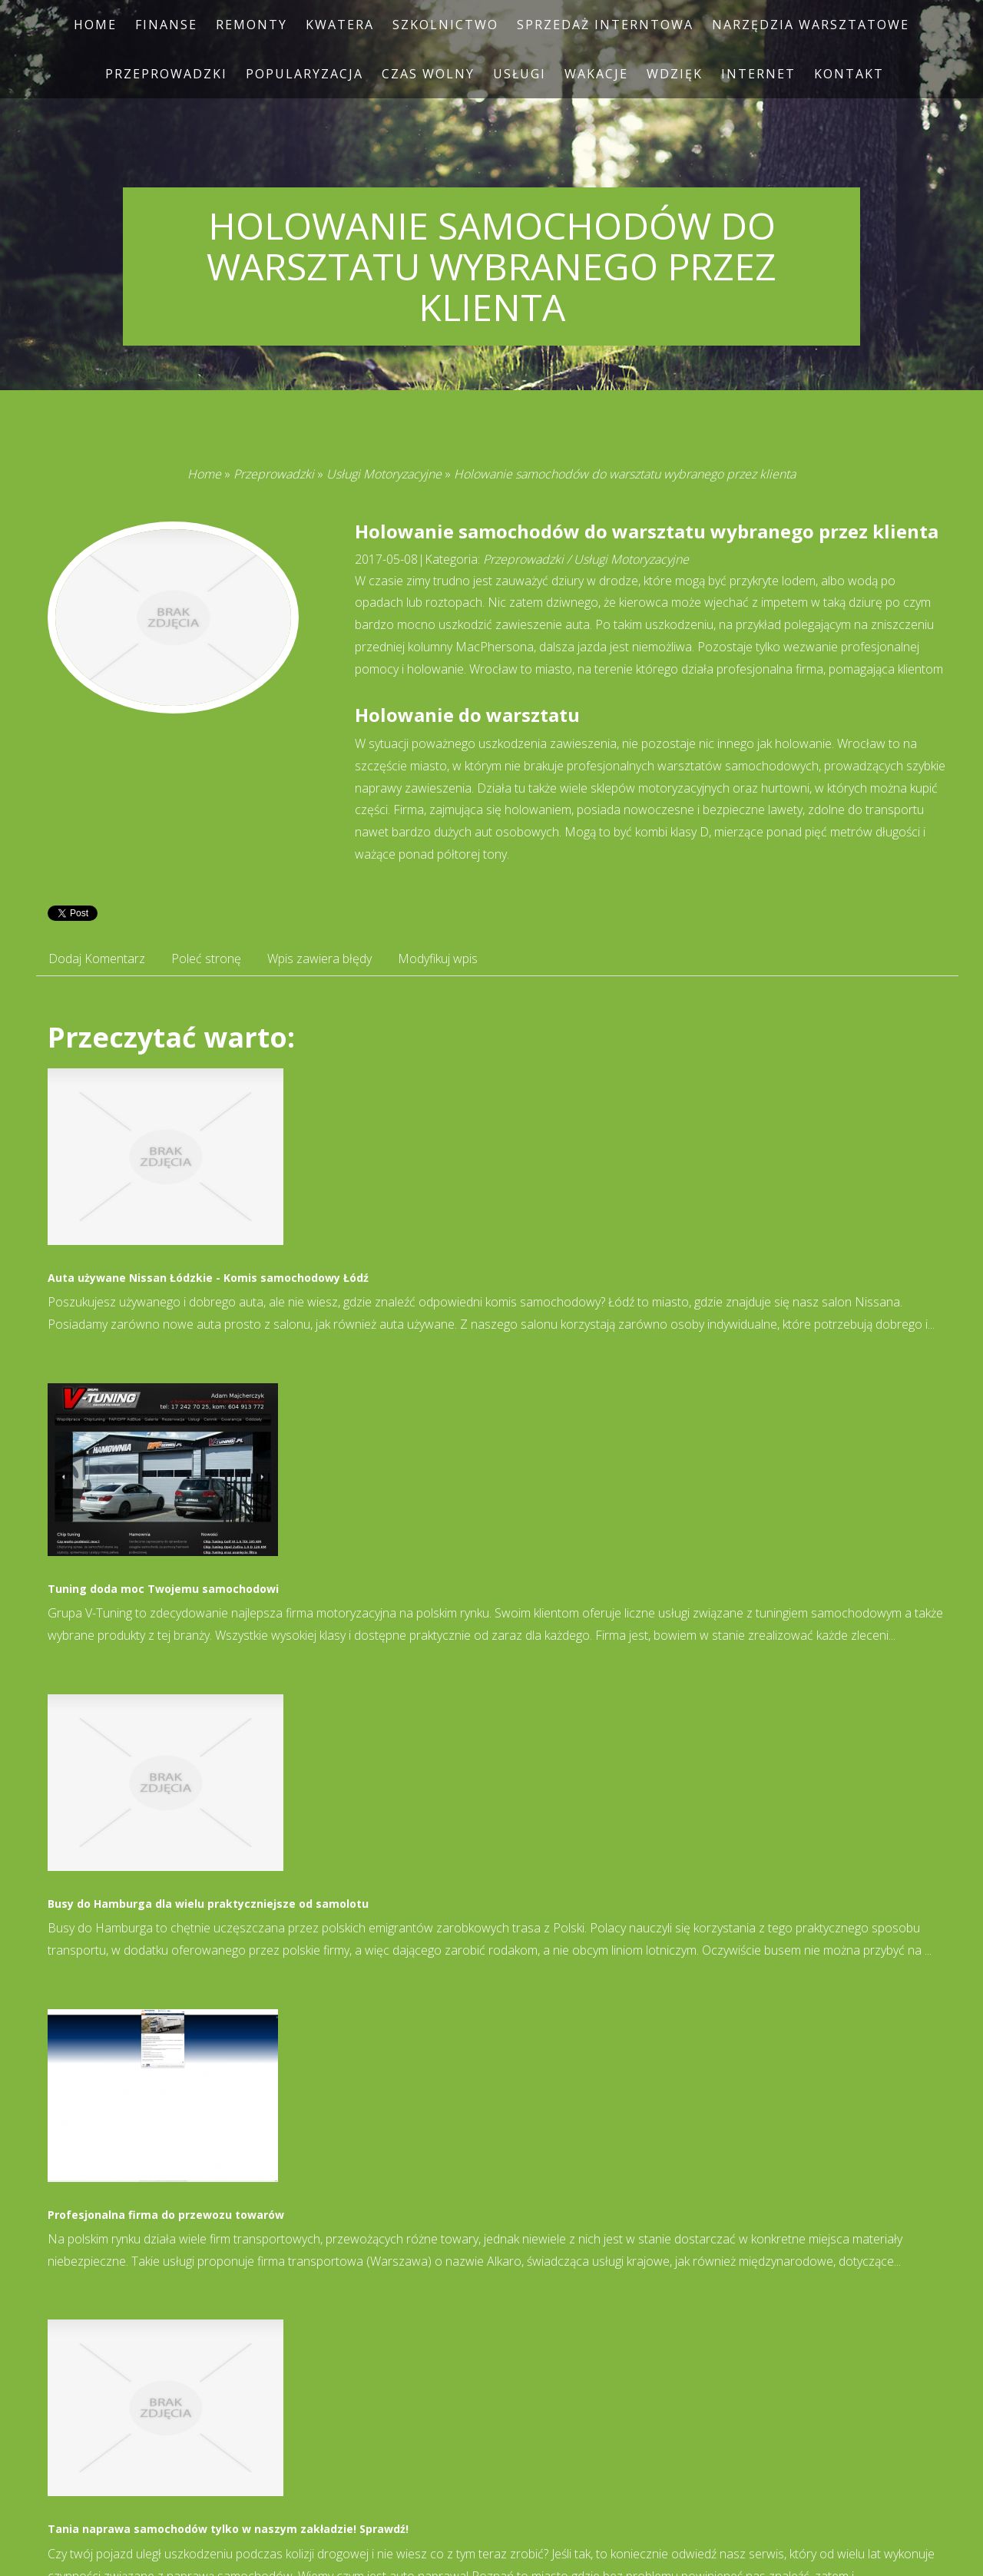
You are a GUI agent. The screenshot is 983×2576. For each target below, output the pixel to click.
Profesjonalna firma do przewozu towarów (166, 2214)
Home (204, 473)
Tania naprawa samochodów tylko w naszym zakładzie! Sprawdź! (228, 2528)
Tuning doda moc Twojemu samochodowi (163, 1588)
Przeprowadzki (273, 473)
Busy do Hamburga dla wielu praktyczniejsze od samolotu (208, 1903)
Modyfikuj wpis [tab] (438, 958)
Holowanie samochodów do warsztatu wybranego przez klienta (625, 473)
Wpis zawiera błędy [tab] (319, 958)
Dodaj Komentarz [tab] (96, 958)
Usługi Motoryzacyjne (384, 473)
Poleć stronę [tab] (206, 958)
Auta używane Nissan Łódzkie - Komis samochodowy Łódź (208, 1277)
